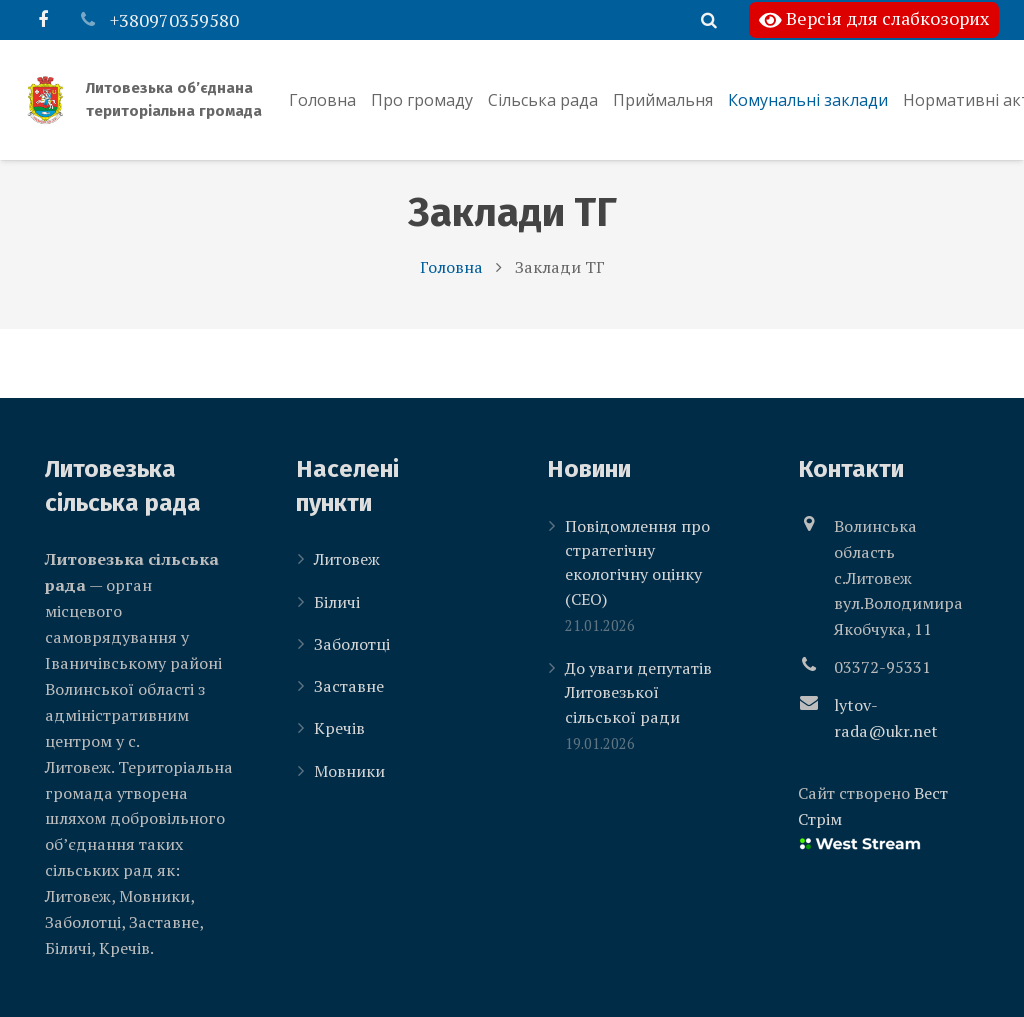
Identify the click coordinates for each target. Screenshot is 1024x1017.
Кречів (339, 729)
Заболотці (352, 644)
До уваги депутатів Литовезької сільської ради (638, 693)
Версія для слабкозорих (874, 20)
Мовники (349, 771)
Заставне (349, 687)
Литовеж (347, 560)
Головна (451, 286)
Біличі (337, 602)
